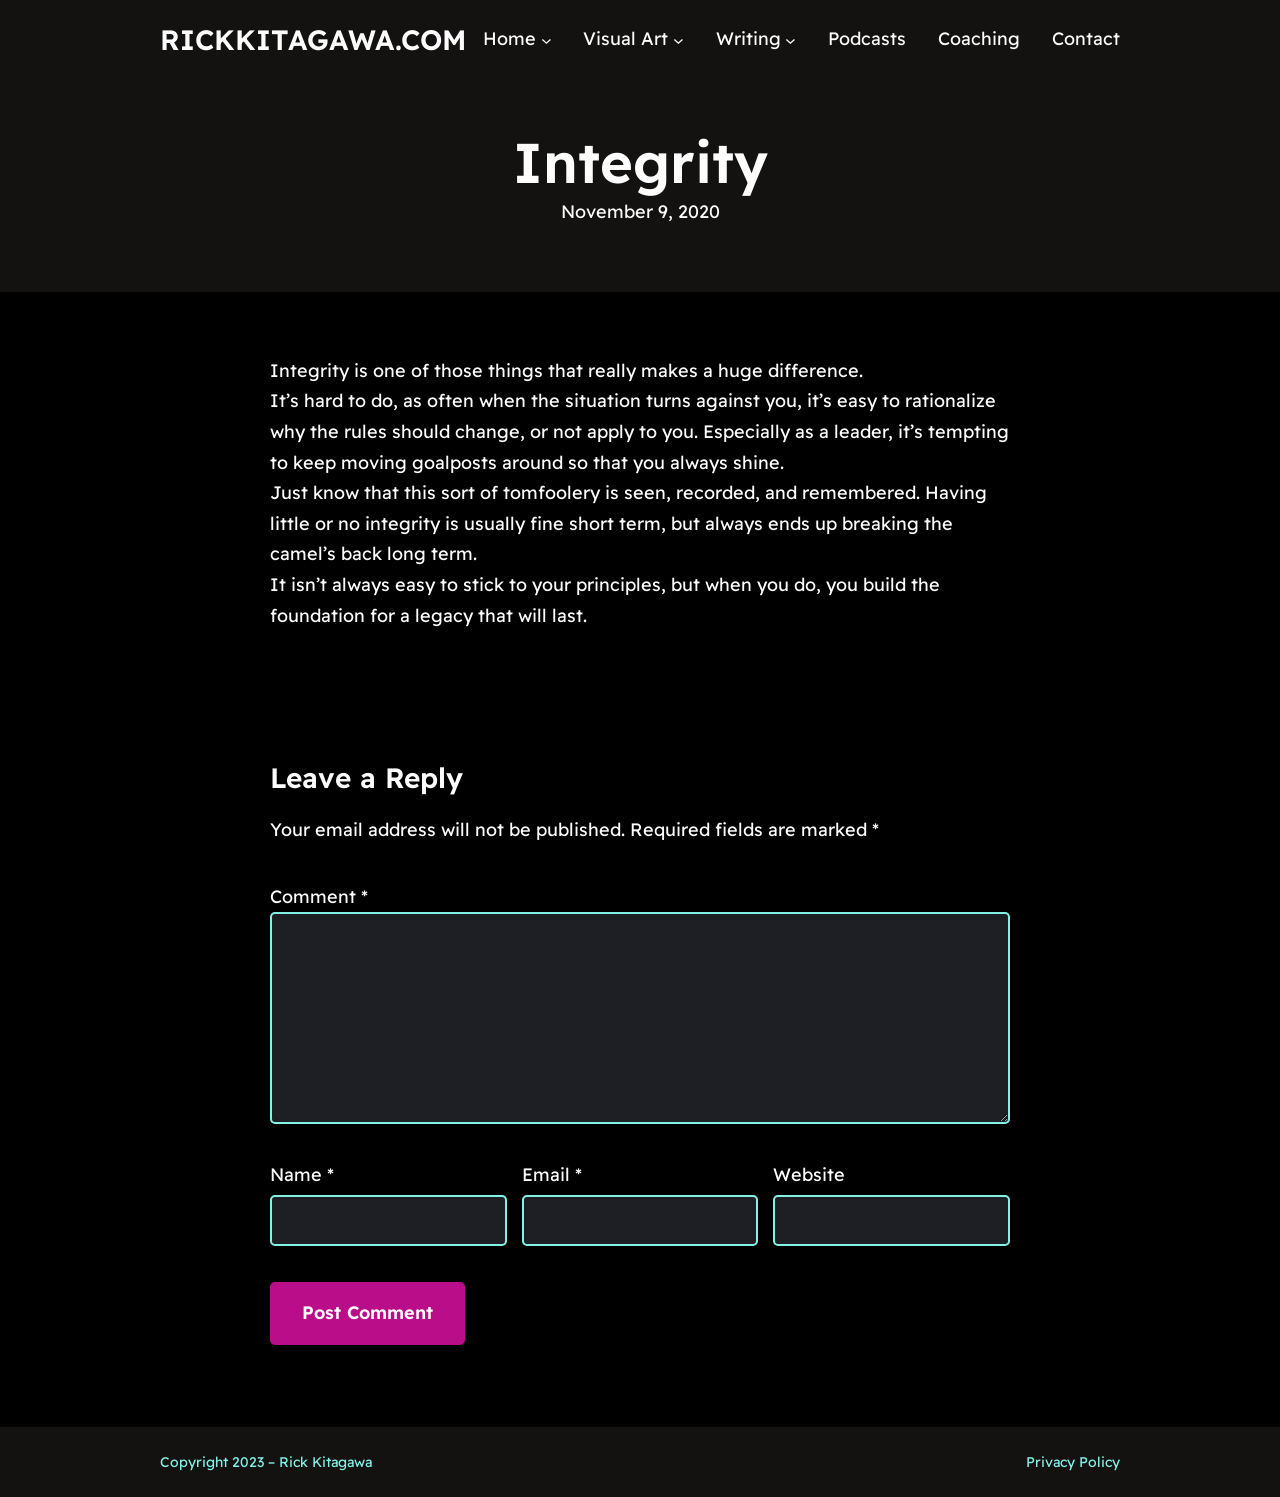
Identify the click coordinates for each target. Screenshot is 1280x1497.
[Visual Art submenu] (678, 39)
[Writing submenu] (790, 39)
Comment (319, 896)
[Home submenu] (546, 39)
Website (809, 1174)
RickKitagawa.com (313, 39)
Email (552, 1174)
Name (302, 1174)
